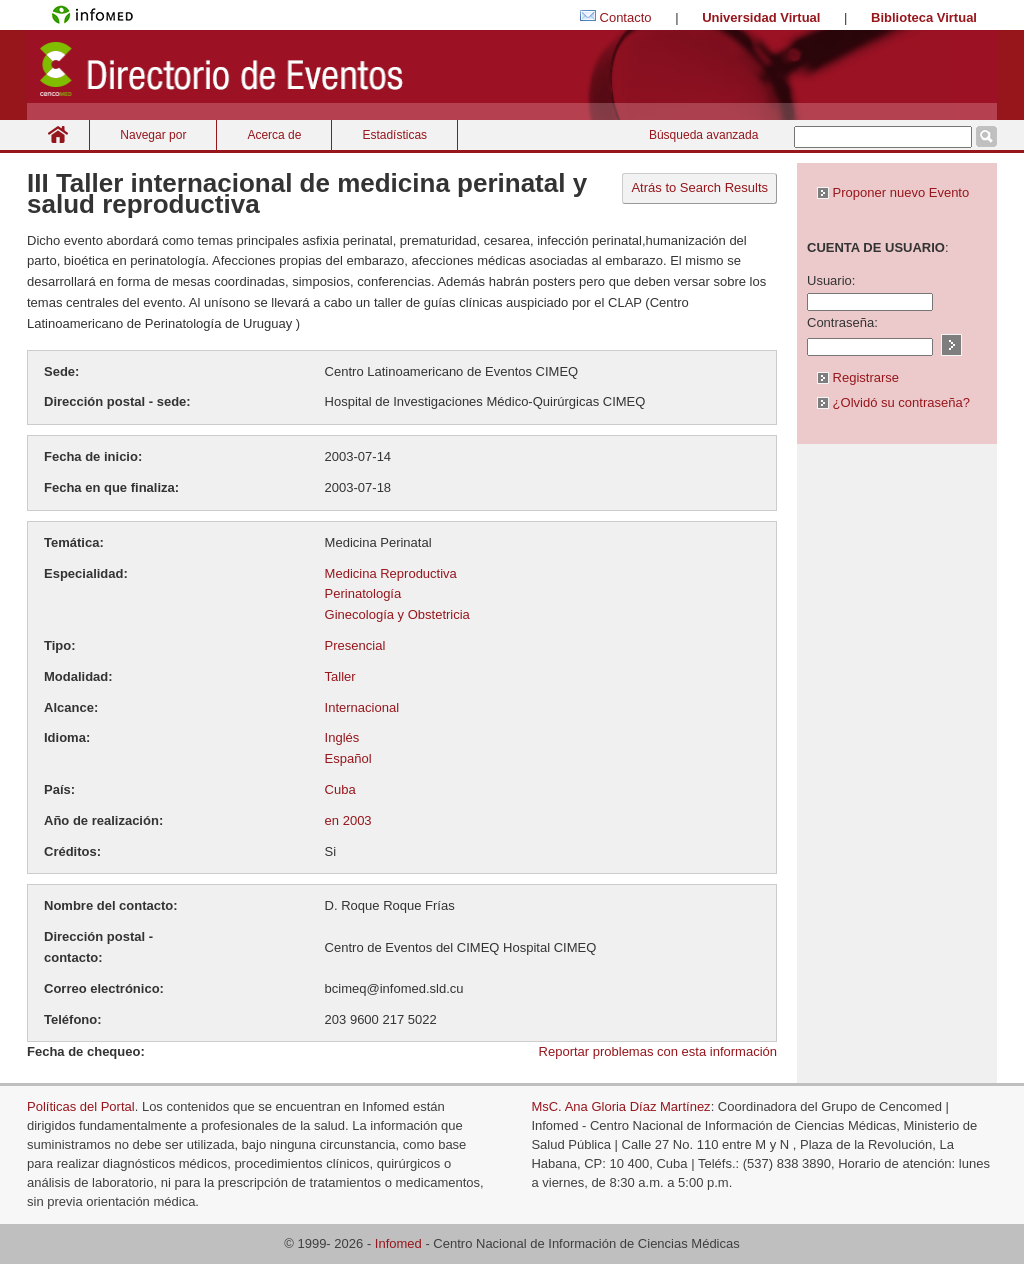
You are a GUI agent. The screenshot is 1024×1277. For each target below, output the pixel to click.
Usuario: (831, 280)
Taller (340, 676)
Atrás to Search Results (699, 187)
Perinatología (363, 593)
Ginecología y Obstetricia (397, 614)
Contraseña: (842, 322)
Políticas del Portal (81, 1106)
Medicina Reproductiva (391, 573)
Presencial (355, 645)
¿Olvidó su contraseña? (893, 402)
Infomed (398, 1243)
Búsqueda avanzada (703, 135)
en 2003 (348, 820)
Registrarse (858, 377)
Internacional (362, 707)
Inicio (58, 134)
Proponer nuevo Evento (893, 192)
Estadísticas (394, 135)
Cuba (340, 789)
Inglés (342, 737)
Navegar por (153, 135)
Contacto (626, 17)
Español (348, 758)
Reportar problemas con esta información (658, 1051)
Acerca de (274, 135)
